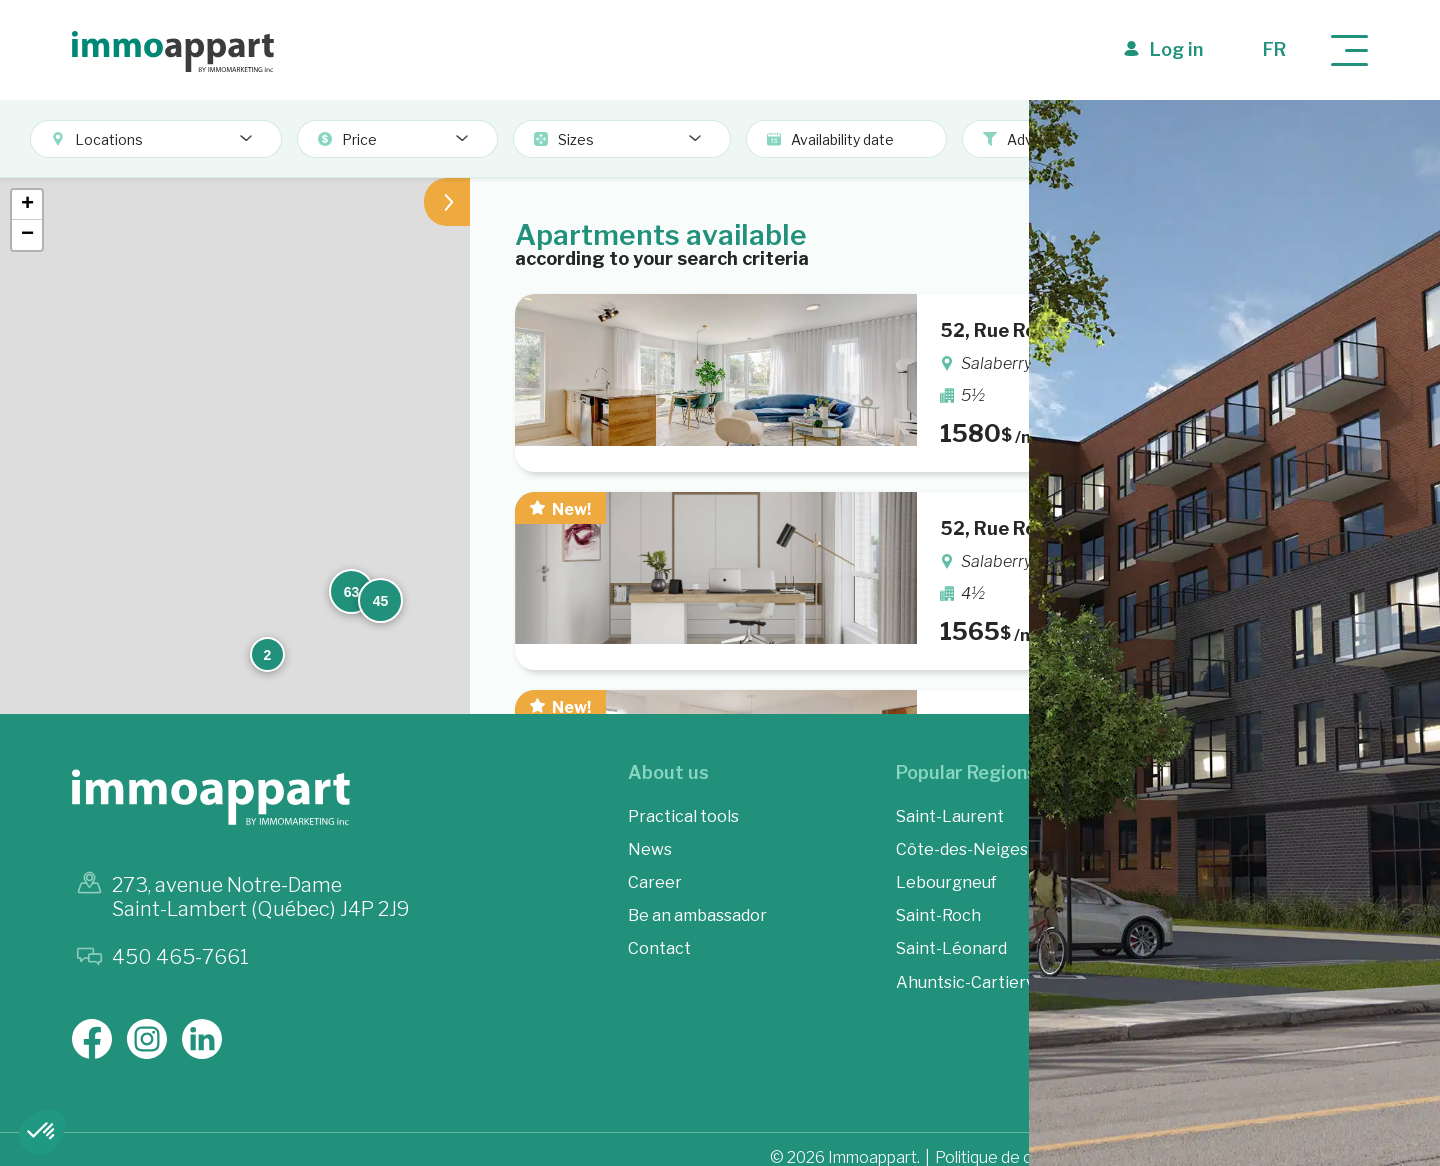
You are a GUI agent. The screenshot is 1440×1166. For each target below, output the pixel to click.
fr (1274, 49)
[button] (641, 237)
